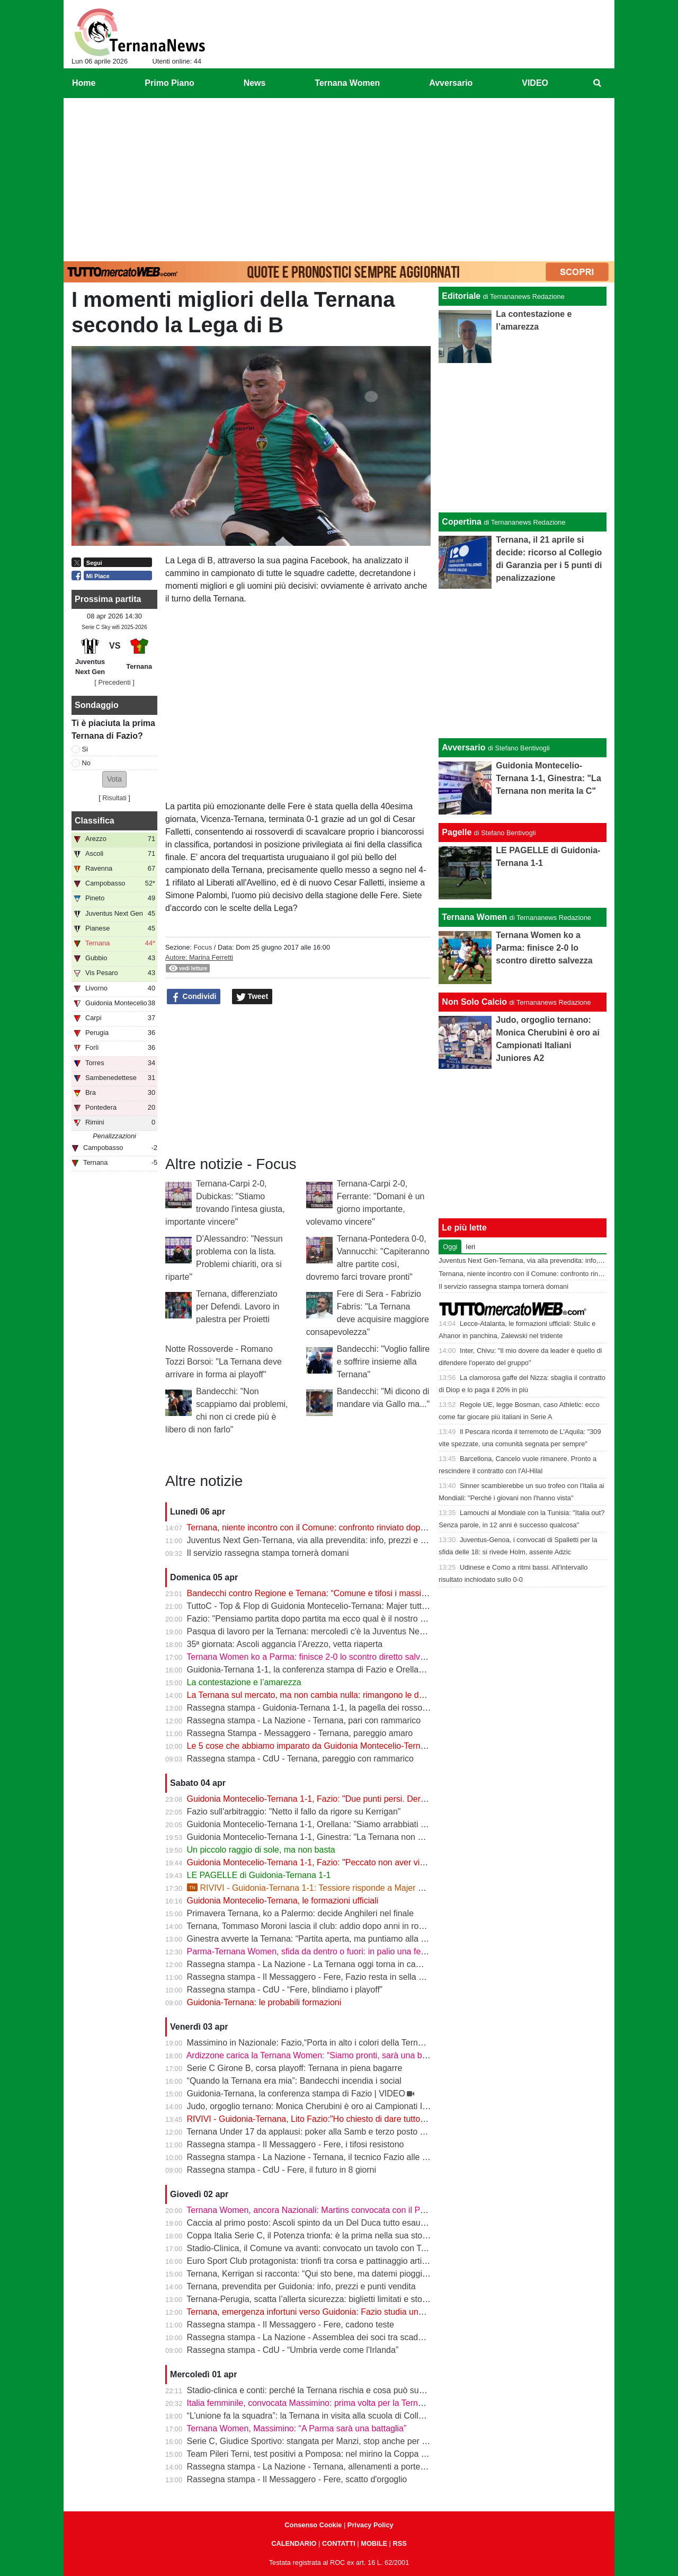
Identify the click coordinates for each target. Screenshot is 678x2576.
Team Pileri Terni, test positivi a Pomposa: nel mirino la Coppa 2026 (313, 2453)
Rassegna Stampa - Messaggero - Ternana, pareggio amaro (300, 1733)
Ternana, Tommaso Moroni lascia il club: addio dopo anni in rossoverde (319, 1926)
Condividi (194, 997)
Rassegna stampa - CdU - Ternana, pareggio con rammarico (300, 1758)
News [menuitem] (255, 82)
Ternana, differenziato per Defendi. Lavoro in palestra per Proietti (237, 1306)
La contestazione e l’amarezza (244, 1682)
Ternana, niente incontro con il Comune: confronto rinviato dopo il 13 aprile (326, 1527)
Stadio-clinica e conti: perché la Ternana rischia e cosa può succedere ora (325, 2390)
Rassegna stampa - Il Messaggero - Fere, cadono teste (290, 2324)
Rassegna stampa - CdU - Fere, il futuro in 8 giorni (281, 2169)
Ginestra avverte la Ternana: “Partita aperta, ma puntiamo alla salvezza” (322, 1938)
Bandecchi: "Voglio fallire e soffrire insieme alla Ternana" (383, 1361)
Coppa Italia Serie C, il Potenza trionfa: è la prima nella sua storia (309, 2235)
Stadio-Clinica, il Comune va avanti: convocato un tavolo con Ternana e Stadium (337, 2248)
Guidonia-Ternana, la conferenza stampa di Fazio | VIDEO (296, 2093)
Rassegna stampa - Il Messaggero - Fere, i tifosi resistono (295, 2144)
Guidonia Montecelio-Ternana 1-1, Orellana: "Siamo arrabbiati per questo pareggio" (343, 1824)
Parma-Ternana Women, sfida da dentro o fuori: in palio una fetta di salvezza (331, 1951)
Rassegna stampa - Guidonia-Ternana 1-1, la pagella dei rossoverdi (314, 1707)
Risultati (114, 798)
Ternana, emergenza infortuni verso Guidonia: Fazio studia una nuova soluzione (336, 2311)
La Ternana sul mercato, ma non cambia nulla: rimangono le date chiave (322, 1694)
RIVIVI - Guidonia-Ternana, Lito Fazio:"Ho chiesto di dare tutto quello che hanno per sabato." (361, 2118)
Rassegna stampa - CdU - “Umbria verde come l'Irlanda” (293, 2349)
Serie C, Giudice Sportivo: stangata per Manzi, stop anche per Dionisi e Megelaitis (341, 2441)
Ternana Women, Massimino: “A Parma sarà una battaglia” (296, 2428)
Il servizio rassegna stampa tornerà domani (268, 1552)
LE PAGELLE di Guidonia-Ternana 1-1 (259, 1875)
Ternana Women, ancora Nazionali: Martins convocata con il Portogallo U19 (328, 2210)
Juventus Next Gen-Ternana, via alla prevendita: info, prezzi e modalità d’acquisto (340, 1540)
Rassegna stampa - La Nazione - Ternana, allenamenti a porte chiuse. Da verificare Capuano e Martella (381, 2466)
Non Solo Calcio (474, 1001)
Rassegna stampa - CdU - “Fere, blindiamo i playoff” (285, 1989)
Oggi (450, 1247)
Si (85, 749)
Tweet (252, 997)
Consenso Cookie (313, 2525)
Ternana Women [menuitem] (347, 82)
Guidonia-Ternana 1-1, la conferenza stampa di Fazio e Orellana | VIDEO (324, 1669)
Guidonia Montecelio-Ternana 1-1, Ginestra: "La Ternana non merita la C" (324, 1837)
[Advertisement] (339, 177)
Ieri (470, 1247)
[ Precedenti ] (114, 682)
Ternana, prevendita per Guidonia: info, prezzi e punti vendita (300, 2286)
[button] (114, 779)
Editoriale (461, 295)
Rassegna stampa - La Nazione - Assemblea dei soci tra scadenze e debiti (326, 2337)
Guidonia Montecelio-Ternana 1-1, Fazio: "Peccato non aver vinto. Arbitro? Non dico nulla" (356, 1862)
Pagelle (456, 832)
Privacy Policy (370, 2525)
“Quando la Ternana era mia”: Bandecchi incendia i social (294, 2080)
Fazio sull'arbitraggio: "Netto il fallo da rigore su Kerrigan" (294, 1811)
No (86, 763)
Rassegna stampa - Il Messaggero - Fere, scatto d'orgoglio (297, 2479)
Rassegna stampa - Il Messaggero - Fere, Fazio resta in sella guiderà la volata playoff (347, 1976)
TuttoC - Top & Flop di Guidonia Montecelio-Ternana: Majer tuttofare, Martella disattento (350, 1605)
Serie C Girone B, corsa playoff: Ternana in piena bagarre (295, 2068)
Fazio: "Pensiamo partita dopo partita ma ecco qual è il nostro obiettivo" (321, 1618)
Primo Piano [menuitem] (169, 82)
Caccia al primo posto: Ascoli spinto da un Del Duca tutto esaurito (309, 2222)
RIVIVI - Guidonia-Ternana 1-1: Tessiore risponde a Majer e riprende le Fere (336, 1887)
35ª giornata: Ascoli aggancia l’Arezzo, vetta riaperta (285, 1644)
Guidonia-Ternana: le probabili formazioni (264, 2002)
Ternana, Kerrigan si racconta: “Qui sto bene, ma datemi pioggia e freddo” (324, 2273)
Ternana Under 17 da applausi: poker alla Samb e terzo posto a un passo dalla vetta (344, 2131)
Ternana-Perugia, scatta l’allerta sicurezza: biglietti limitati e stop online (319, 2299)
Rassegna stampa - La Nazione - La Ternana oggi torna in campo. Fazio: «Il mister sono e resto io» (373, 1964)
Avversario (463, 747)
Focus (202, 947)
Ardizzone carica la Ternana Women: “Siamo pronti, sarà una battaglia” (319, 2055)
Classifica (94, 820)
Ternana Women (474, 917)
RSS (399, 2543)
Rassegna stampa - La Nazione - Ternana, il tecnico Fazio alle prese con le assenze (345, 2157)
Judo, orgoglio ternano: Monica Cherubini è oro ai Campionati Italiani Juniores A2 (339, 2106)
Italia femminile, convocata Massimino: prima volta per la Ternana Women (325, 2402)
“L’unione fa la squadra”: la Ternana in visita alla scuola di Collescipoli (317, 2415)
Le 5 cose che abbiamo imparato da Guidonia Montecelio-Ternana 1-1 (318, 1745)
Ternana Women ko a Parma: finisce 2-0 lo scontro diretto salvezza (312, 1656)
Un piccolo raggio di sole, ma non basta (261, 1849)
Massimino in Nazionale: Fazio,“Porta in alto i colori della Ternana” (311, 2042)
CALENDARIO (293, 2543)
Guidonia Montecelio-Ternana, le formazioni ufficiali (283, 1900)
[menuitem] (597, 83)
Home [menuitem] (83, 82)
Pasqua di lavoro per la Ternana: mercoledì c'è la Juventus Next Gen (316, 1631)
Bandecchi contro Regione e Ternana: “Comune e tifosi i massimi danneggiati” (333, 1593)
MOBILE (374, 2543)
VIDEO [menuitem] (535, 82)
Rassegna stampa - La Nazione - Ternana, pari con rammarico (304, 1720)
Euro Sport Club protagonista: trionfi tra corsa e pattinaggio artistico (313, 2260)
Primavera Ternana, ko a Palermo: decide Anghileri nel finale (300, 1913)
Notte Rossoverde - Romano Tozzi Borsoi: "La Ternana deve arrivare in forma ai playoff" (223, 1361)
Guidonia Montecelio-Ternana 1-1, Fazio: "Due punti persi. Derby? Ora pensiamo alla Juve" (358, 1798)
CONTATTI (338, 2543)
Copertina (461, 521)
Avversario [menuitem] (450, 82)
